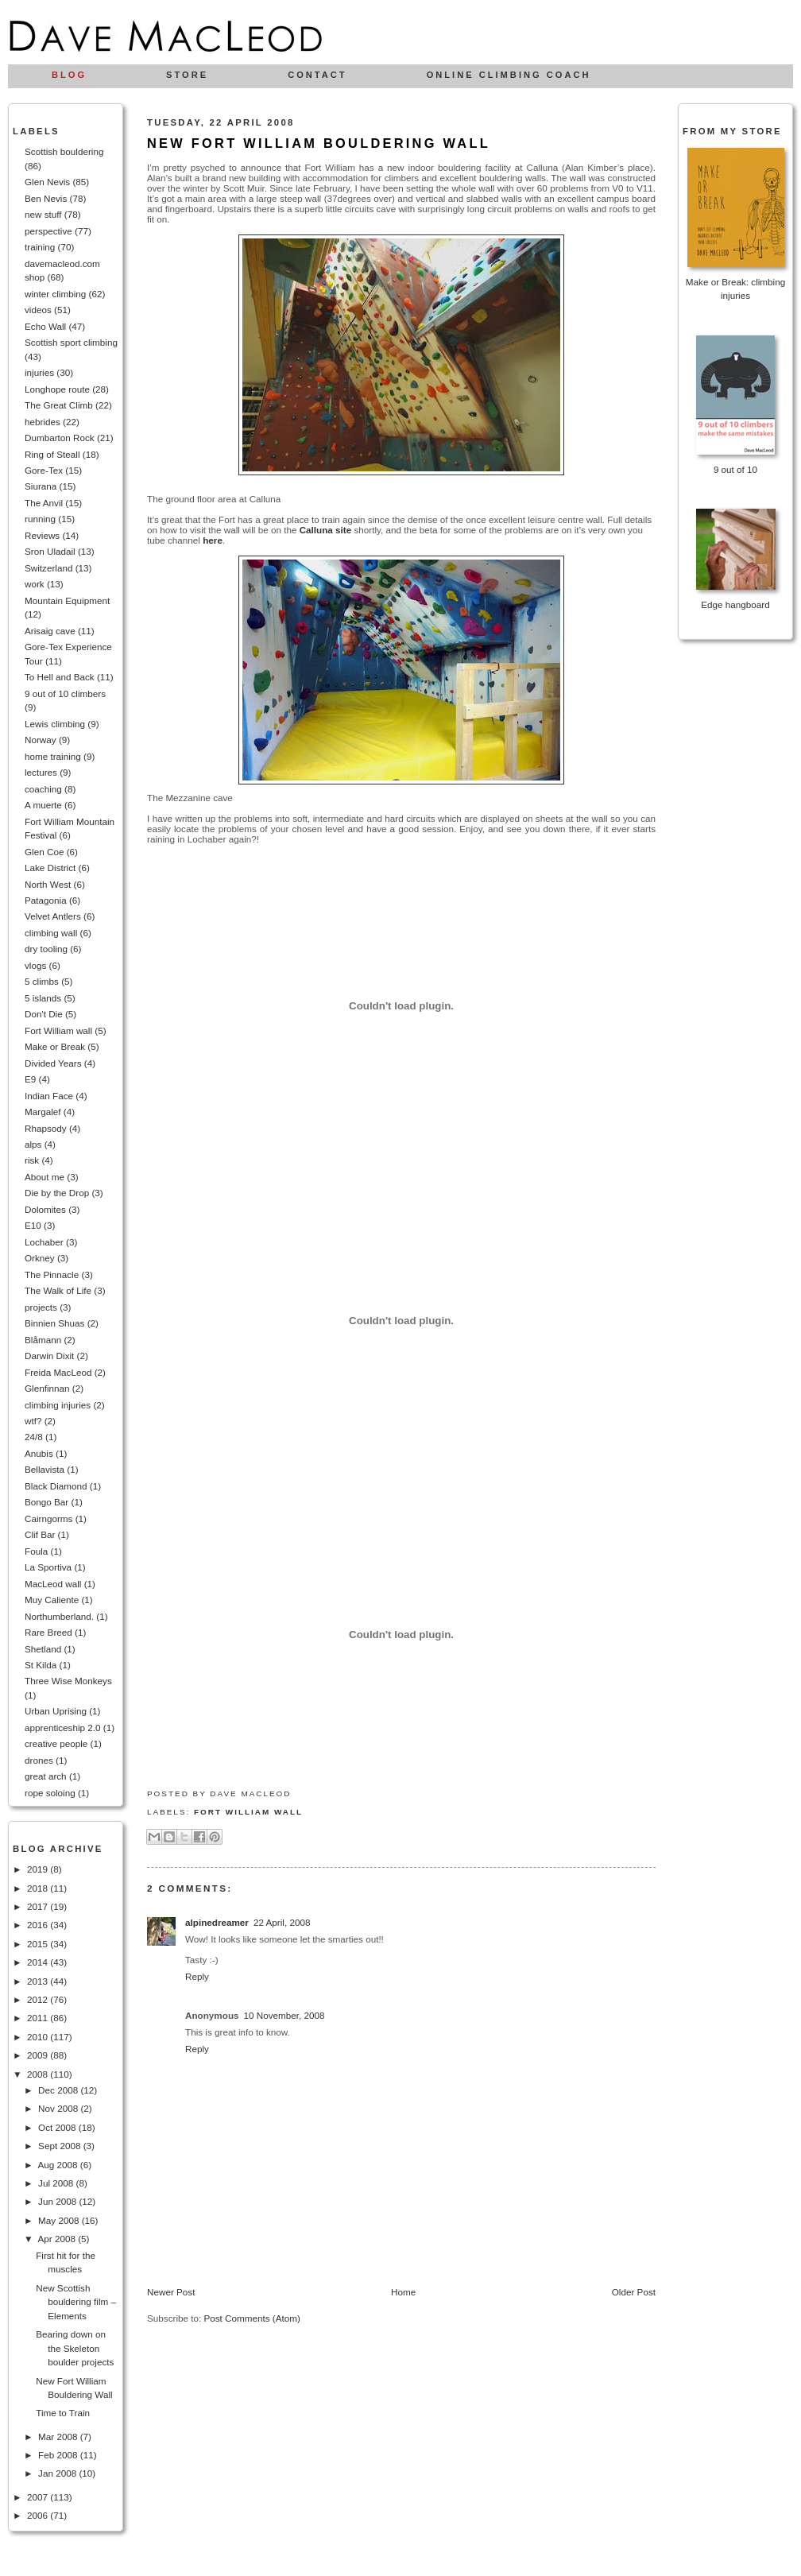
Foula (36, 1551)
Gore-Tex (44, 470)
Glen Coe (44, 851)
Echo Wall (45, 326)
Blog (69, 74)
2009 (38, 2055)
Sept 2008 (60, 2145)
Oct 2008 (58, 2127)
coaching (43, 789)
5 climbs (42, 981)
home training (53, 756)
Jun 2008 (58, 2201)
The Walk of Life (58, 1290)
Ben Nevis (46, 198)
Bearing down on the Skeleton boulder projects (75, 2348)
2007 (38, 2497)
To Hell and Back (60, 677)
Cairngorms (48, 1518)
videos (38, 309)
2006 (38, 2515)
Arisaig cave (50, 631)
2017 (38, 1906)
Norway (40, 739)
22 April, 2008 (281, 1922)
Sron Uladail (50, 551)
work (34, 584)
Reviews (42, 535)
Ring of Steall (52, 454)
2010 (38, 2037)
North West (48, 884)
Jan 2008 (58, 2473)
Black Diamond (56, 1486)
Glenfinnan (47, 1388)
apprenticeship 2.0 (63, 1727)
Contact (317, 74)
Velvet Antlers (53, 916)
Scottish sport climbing (71, 342)
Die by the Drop (57, 1192)
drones (39, 1760)
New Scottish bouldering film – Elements (76, 2302)
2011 (38, 2017)
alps (33, 1144)
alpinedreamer (217, 1922)
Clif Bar (40, 1534)
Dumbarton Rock (60, 437)
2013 (38, 1981)
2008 (38, 2074)
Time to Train (63, 2412)
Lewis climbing (55, 724)
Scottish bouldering (64, 151)
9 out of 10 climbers (65, 693)
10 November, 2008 (284, 2015)
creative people (56, 1743)
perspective (48, 231)
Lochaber (44, 1242)
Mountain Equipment (67, 600)
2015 (38, 1944)
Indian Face (49, 1095)
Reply (197, 1976)
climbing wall (51, 933)
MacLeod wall (53, 1584)
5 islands (43, 998)
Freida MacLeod (58, 1372)
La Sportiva (48, 1567)
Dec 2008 (59, 2090)
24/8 (34, 1436)
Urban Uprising (56, 1711)
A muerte (43, 805)
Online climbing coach (509, 74)
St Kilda (40, 1665)
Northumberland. (59, 1616)
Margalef (42, 1111)
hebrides (42, 421)
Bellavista (44, 1469)
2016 (38, 1924)
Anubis (39, 1453)
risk (32, 1160)
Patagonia (46, 900)
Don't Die (44, 1014)
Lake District (50, 867)
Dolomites (45, 1209)
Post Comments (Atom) (251, 2318)
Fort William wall (58, 1030)
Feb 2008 (59, 2455)
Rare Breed (48, 1632)
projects (41, 1307)
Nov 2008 (59, 2108)
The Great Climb (59, 405)
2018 (38, 1888)
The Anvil (44, 503)
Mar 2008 (59, 2436)
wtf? (33, 1421)
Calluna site (326, 530)
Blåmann (43, 1339)
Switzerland (48, 568)
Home (403, 2292)
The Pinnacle (52, 1274)
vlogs (35, 965)
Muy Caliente (52, 1599)
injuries (39, 372)
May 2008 (60, 2220)
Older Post (634, 2292)
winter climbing (55, 294)
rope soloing (50, 1793)
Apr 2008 (57, 2238)
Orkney (40, 1258)
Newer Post (171, 2292)
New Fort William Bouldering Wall (318, 143)
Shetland (43, 1649)
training (40, 247)
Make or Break (55, 1046)
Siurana (40, 486)
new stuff (43, 214)
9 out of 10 (735, 469)
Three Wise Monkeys (68, 1680)
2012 (38, 1999)
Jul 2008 (56, 2183)
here (212, 540)
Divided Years (53, 1063)
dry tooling (46, 948)
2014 (38, 1962)
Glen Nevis (47, 181)
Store (187, 74)
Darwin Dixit (49, 1355)
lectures (41, 772)
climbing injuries (58, 1405)
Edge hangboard (735, 604)
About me (44, 1177)
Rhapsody (46, 1128)
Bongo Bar (46, 1502)
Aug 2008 (58, 2165)
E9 (30, 1079)
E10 (33, 1225)
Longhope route (57, 389)
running (40, 518)
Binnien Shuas (54, 1323)
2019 (38, 1869)
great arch (46, 1776)
